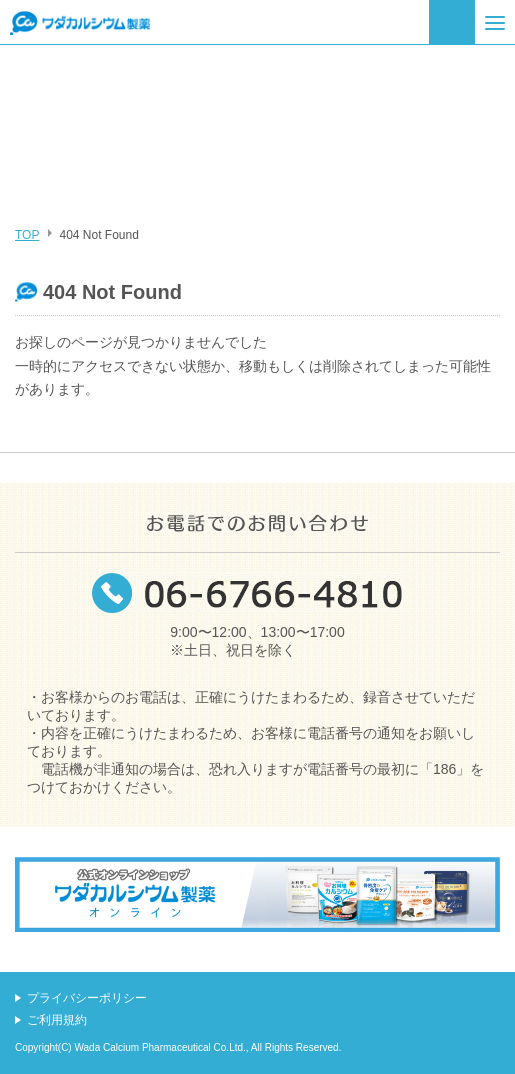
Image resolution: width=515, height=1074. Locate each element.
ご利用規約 (57, 1020)
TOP (27, 235)
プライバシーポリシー (87, 998)
